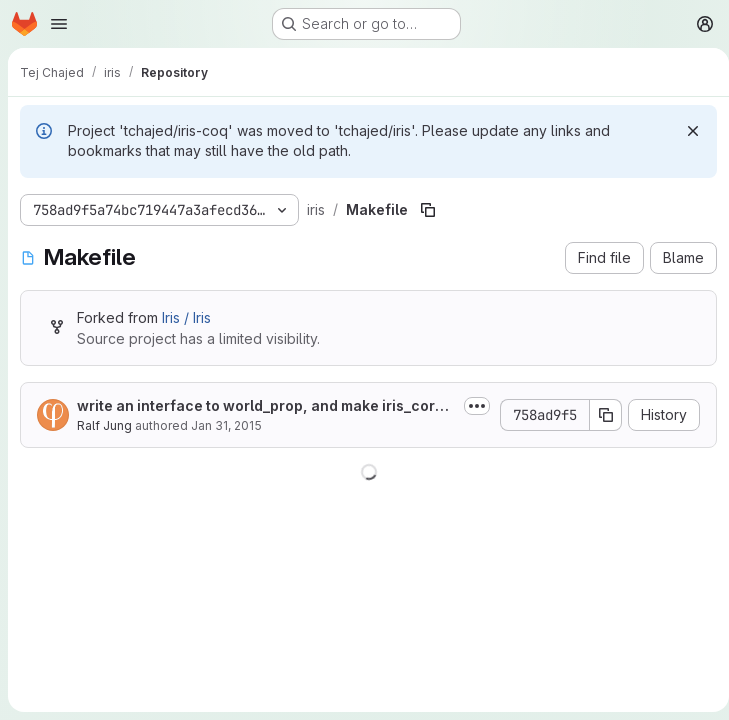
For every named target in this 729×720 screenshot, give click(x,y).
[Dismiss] (685, 131)
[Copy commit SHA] (598, 415)
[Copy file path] (425, 210)
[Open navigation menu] (59, 24)
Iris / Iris (186, 317)
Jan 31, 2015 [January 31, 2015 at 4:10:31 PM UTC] (226, 425)
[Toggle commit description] (469, 406)
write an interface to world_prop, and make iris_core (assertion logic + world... (260, 406)
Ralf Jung (104, 425)
